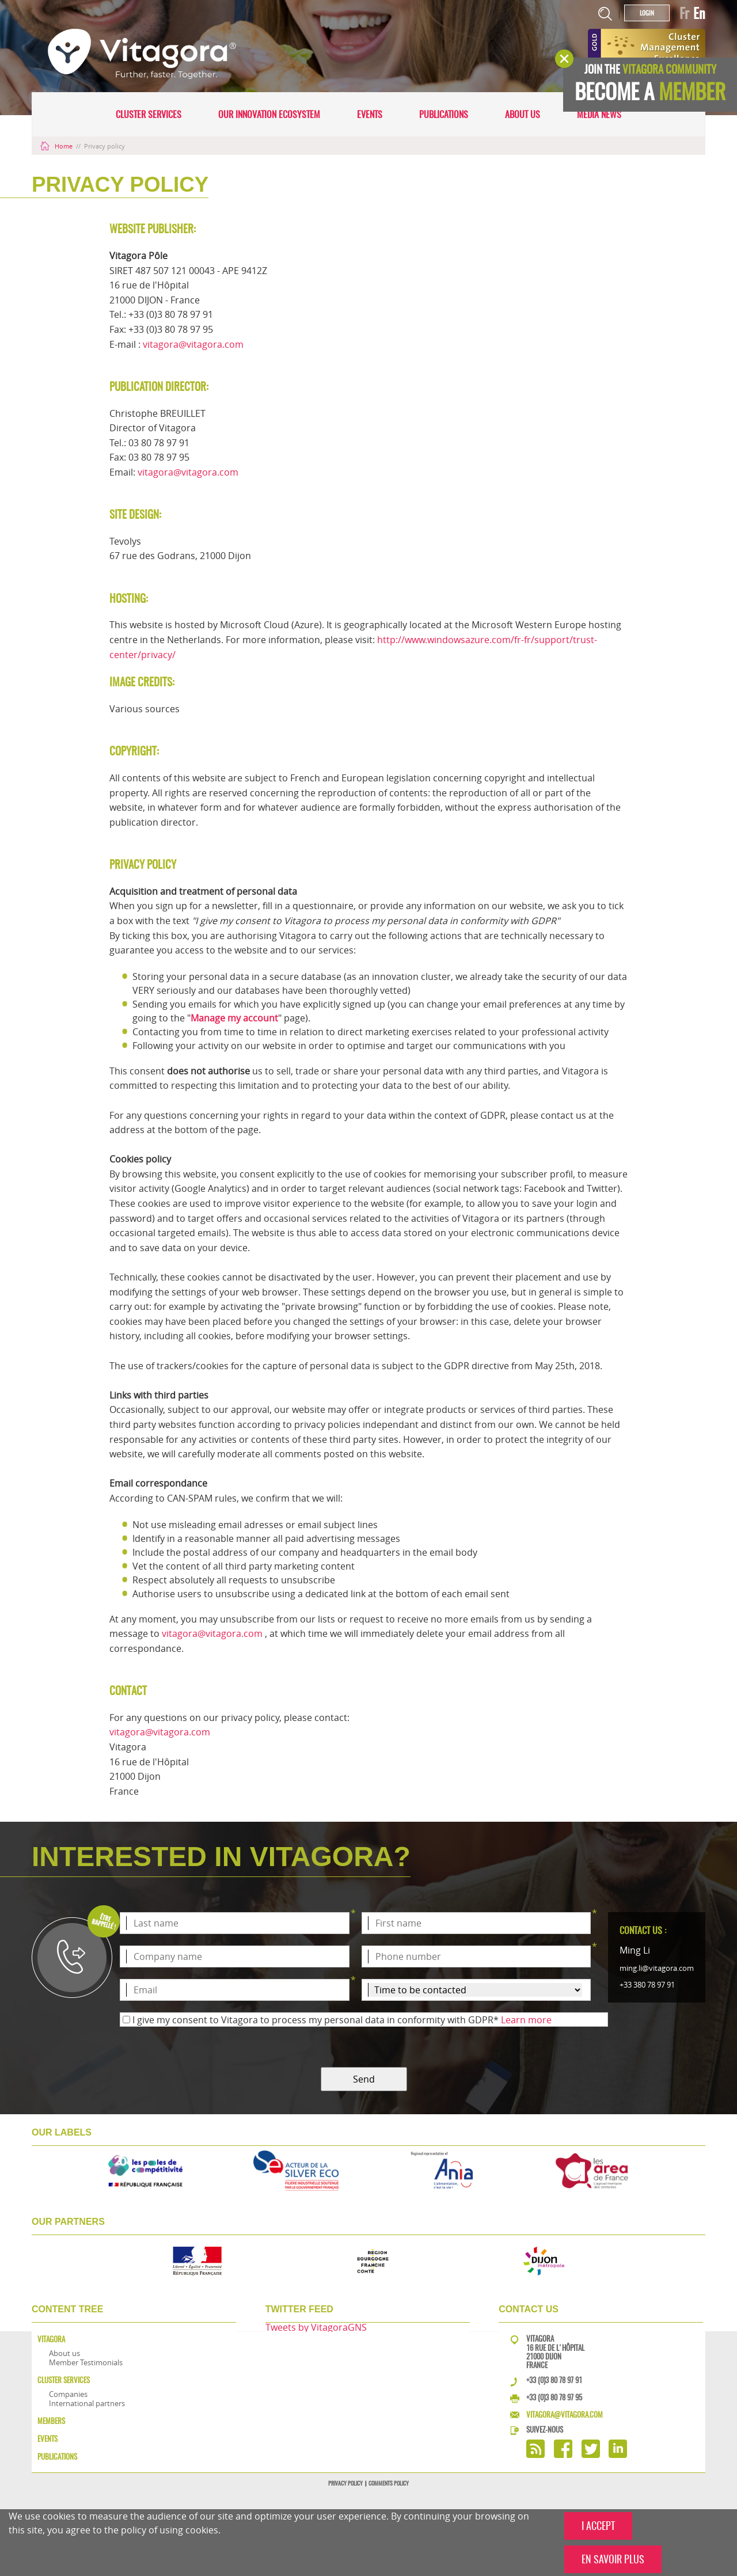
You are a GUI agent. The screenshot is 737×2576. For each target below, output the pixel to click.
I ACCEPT (598, 2525)
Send (364, 2079)
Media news (599, 114)
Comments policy (388, 2483)
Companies (68, 2394)
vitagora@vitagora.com (193, 344)
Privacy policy (345, 2483)
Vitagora (51, 2339)
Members (51, 2421)
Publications (443, 114)
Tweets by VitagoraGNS (316, 2327)
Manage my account (234, 1018)
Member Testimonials (86, 2362)
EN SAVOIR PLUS (613, 2559)
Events (369, 114)
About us (522, 114)
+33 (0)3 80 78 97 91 (554, 2380)
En (699, 13)
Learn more (526, 2019)
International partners (87, 2403)
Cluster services (148, 114)
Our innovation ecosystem (269, 114)
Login (647, 13)
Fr (684, 13)
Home (57, 146)
